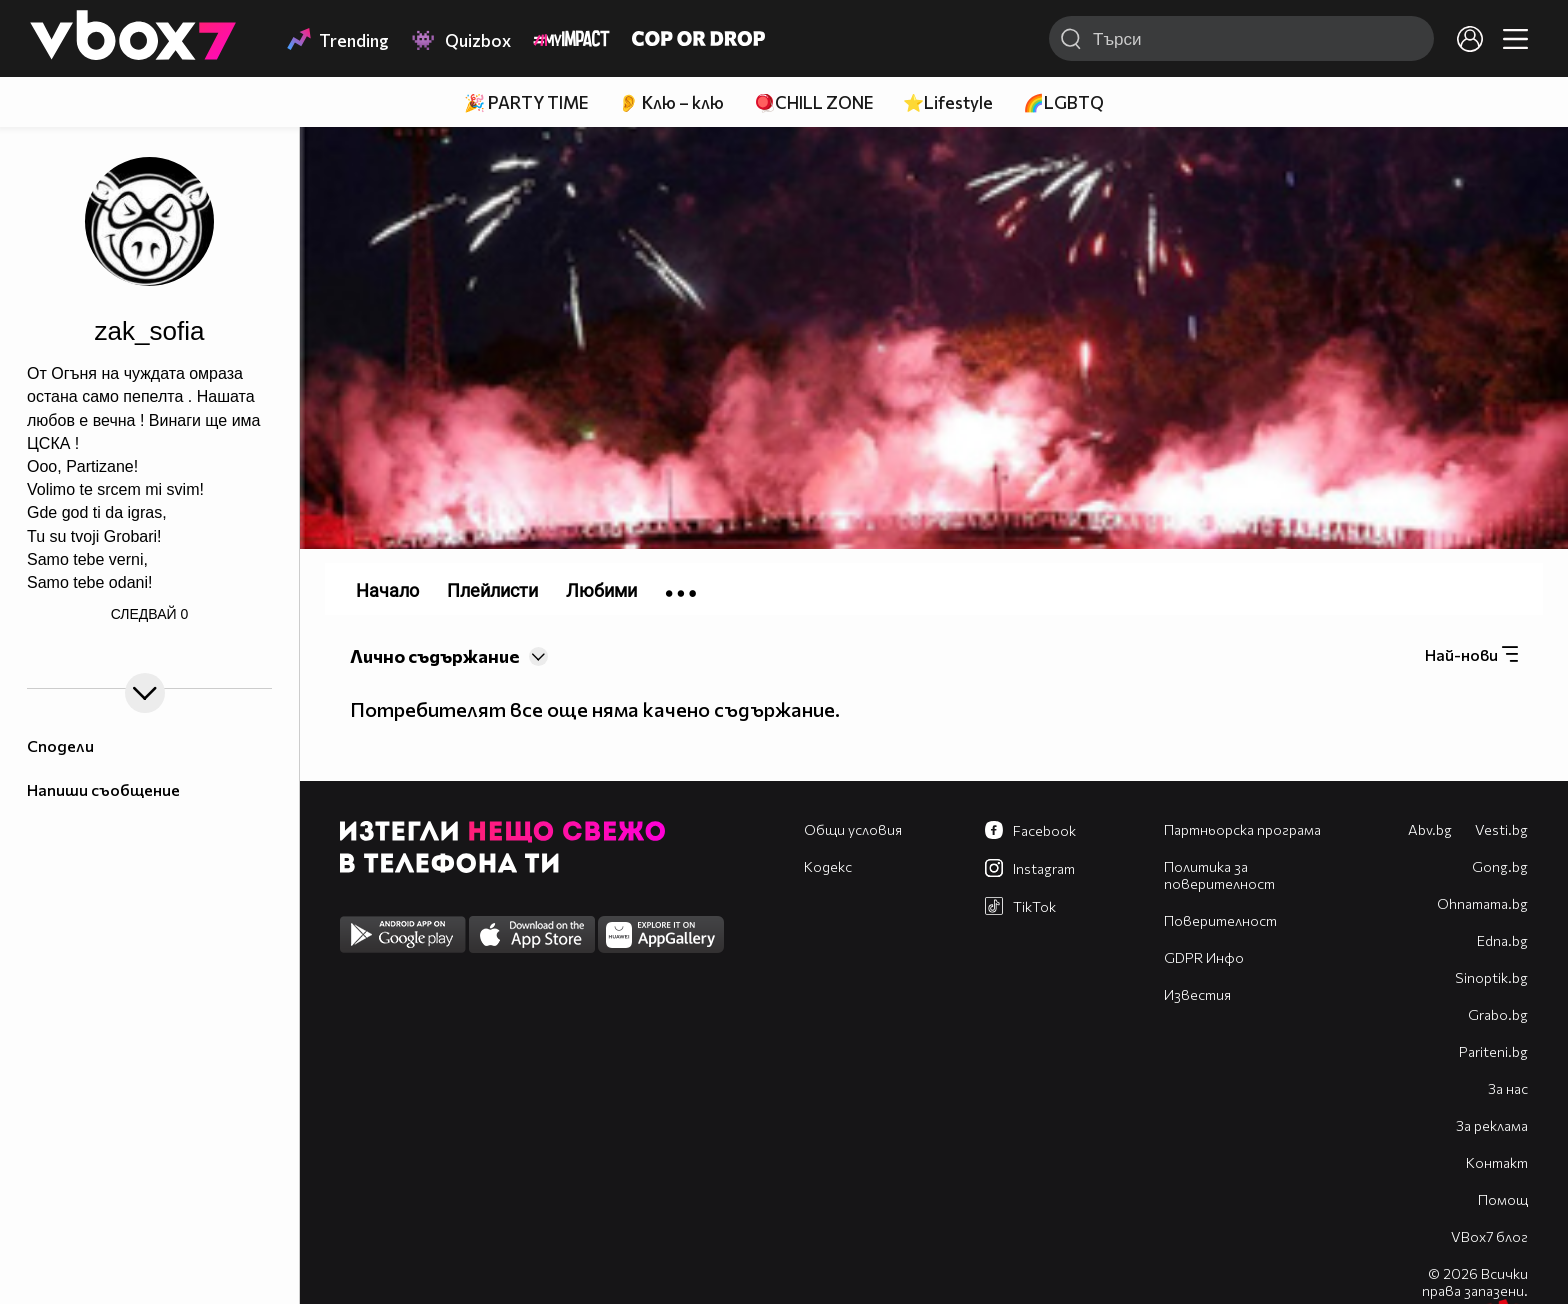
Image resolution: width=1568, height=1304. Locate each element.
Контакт (1497, 1162)
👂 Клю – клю (671, 102)
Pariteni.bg (1493, 1051)
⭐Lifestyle (948, 102)
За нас (1508, 1088)
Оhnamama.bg (1482, 903)
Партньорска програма (1242, 829)
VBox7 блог (1489, 1236)
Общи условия (853, 829)
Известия (1197, 994)
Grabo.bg (1498, 1014)
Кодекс (828, 866)
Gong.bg (1500, 866)
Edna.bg (1502, 940)
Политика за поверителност (1219, 875)
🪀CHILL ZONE (813, 102)
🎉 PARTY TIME (526, 102)
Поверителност (1220, 920)
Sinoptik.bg (1491, 977)
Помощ (1503, 1199)
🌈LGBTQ (1063, 102)
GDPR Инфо (1204, 957)
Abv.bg (1430, 829)
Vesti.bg (1501, 829)
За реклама (1492, 1125)
